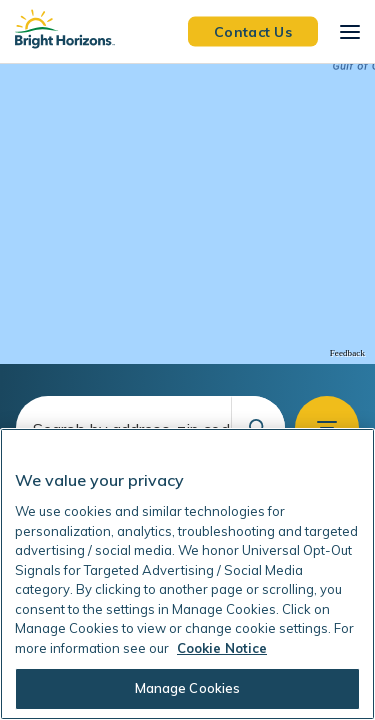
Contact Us (253, 31)
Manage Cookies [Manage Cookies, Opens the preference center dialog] (188, 688)
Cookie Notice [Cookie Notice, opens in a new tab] (222, 648)
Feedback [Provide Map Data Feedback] (347, 353)
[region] (187, 214)
